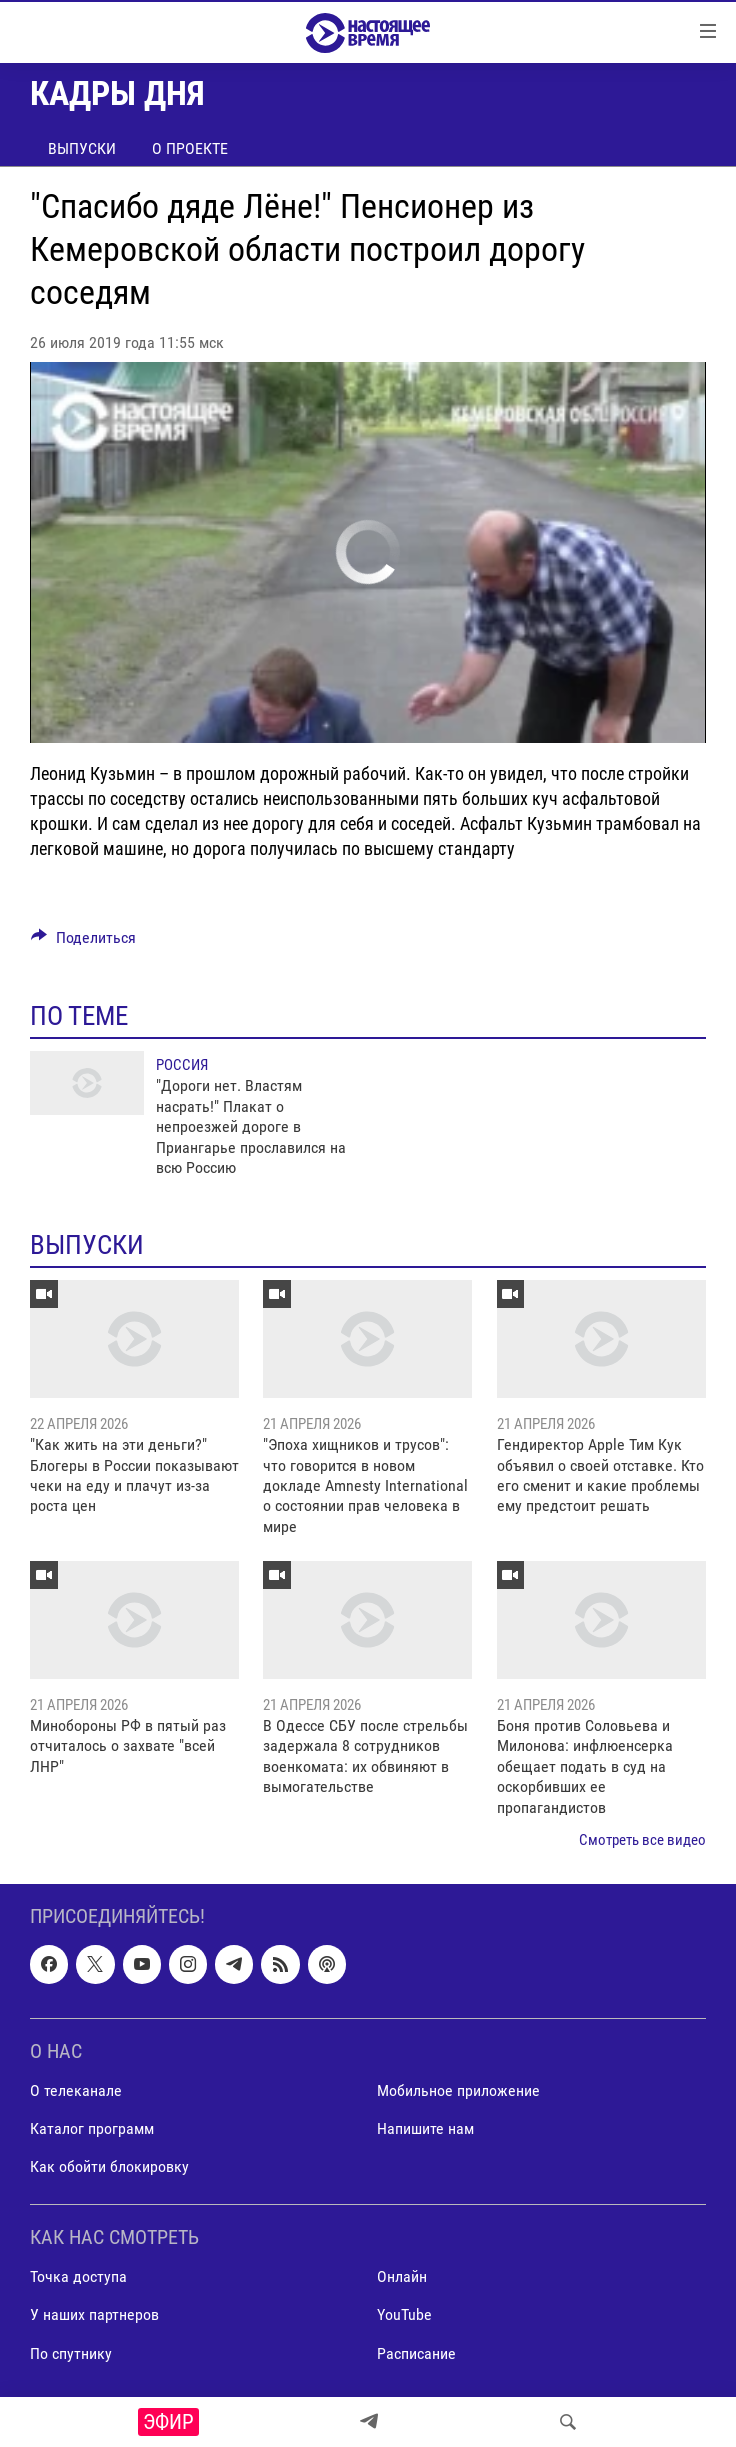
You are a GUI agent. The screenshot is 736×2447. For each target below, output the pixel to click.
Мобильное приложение (458, 2090)
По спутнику (71, 2353)
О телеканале (76, 2090)
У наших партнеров (94, 2315)
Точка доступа (78, 2277)
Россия (182, 1065)
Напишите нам (425, 2128)
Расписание (416, 2353)
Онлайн (402, 2277)
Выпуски (82, 148)
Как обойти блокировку (109, 2166)
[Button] (83, 942)
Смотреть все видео (642, 1840)
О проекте (190, 148)
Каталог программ (92, 2128)
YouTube (404, 2315)
